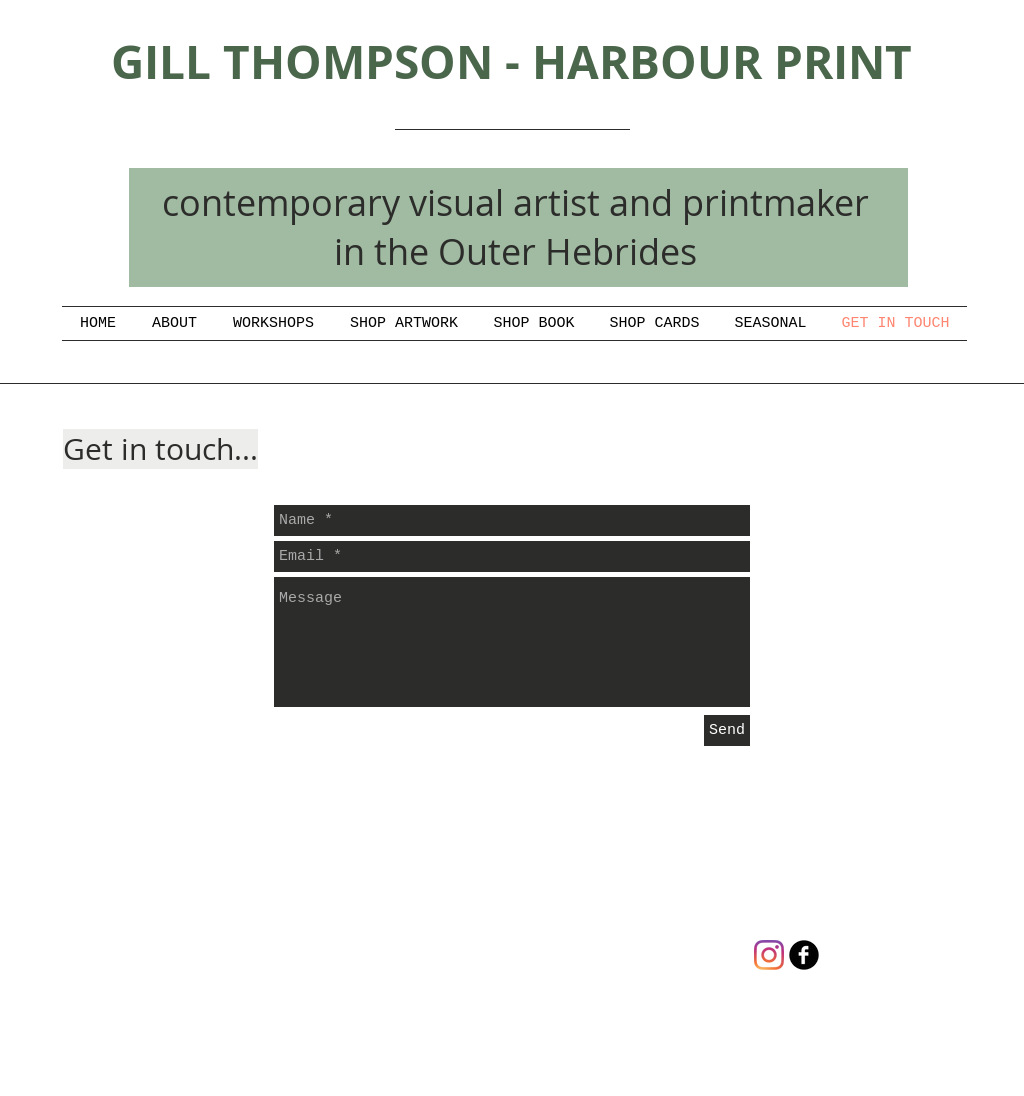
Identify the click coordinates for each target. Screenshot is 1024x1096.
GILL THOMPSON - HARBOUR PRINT (511, 61)
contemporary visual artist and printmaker (515, 202)
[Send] (727, 730)
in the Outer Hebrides (515, 251)
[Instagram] (769, 955)
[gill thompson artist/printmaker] (804, 955)
